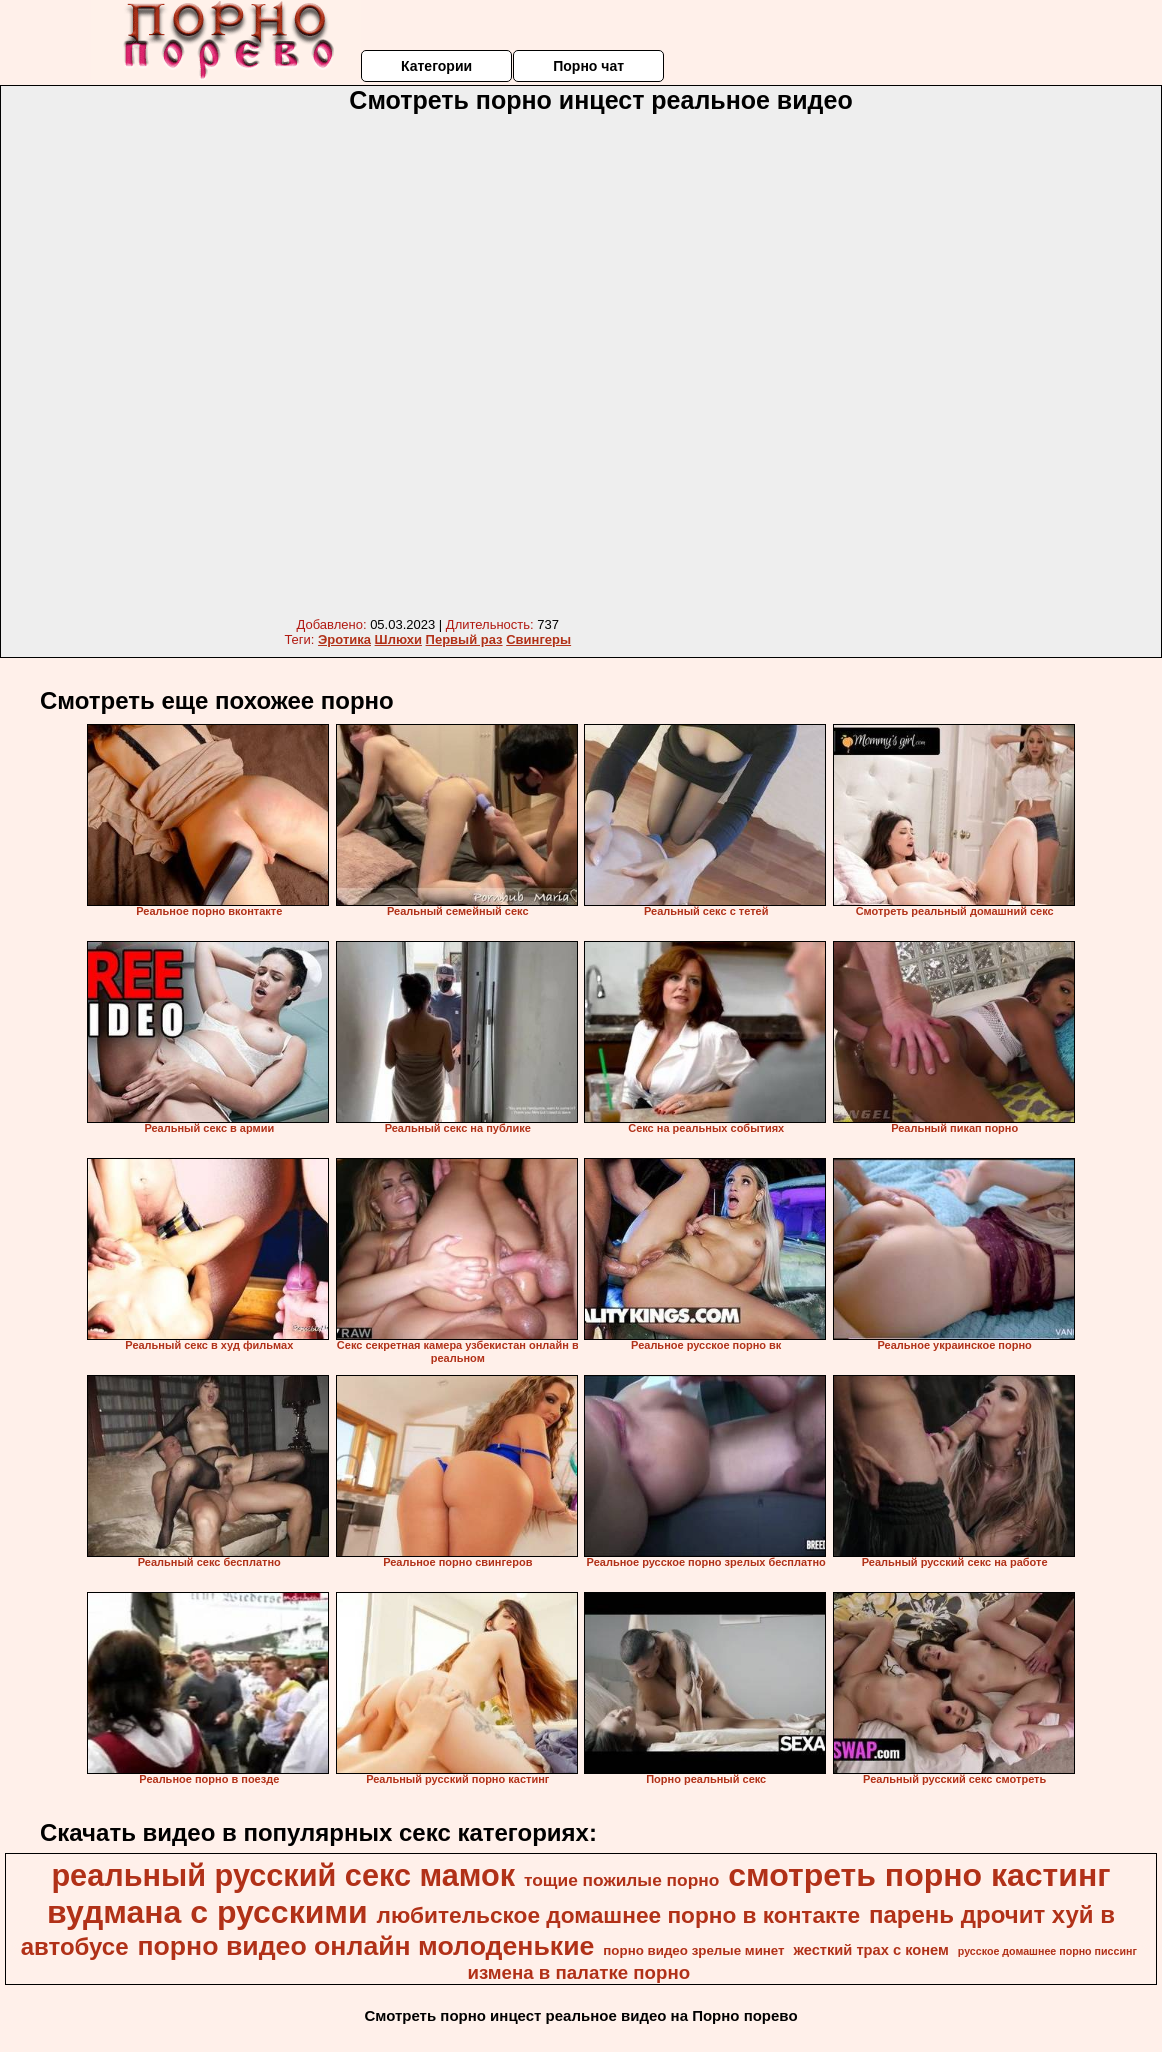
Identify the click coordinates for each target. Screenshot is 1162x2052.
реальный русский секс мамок (283, 1875)
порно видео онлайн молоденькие (365, 1946)
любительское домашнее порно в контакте (619, 1915)
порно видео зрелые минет (693, 1950)
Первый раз (464, 639)
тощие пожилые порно (621, 1880)
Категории (436, 66)
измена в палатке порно (578, 1972)
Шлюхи (398, 639)
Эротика (344, 639)
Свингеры (538, 639)
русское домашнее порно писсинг (1047, 1951)
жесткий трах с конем (871, 1950)
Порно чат (588, 66)
